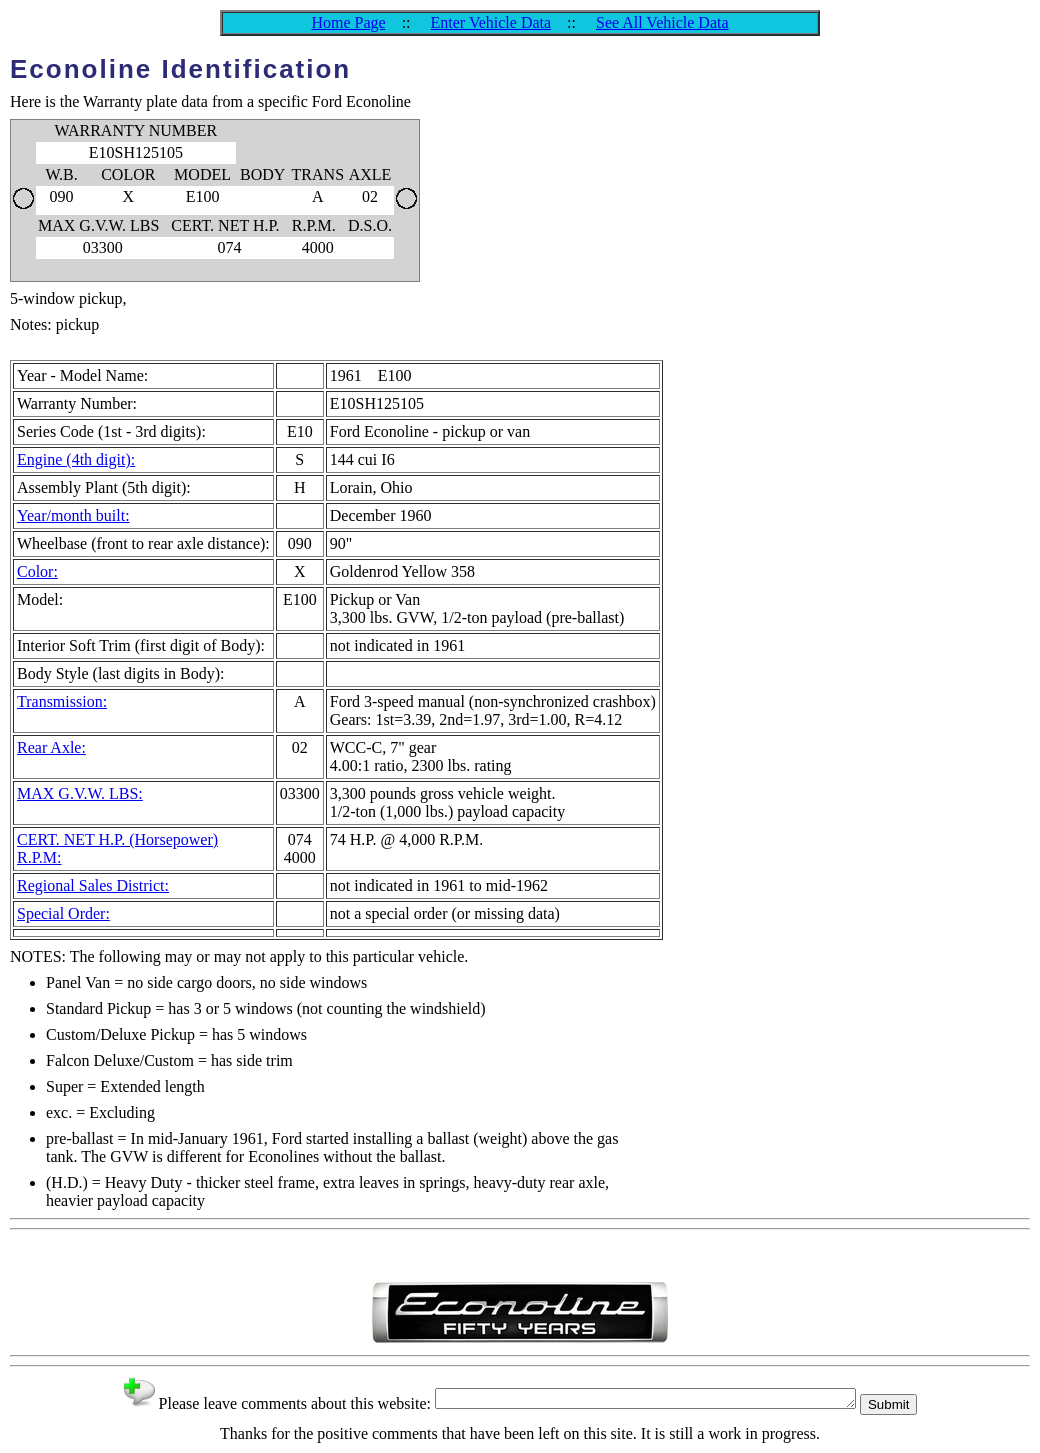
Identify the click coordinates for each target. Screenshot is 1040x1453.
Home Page (348, 22)
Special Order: (63, 913)
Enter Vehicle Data (491, 22)
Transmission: (62, 701)
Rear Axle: (51, 747)
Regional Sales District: (93, 885)
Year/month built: (73, 515)
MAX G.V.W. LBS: (80, 793)
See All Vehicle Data (662, 22)
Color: (37, 571)
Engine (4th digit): (76, 459)
